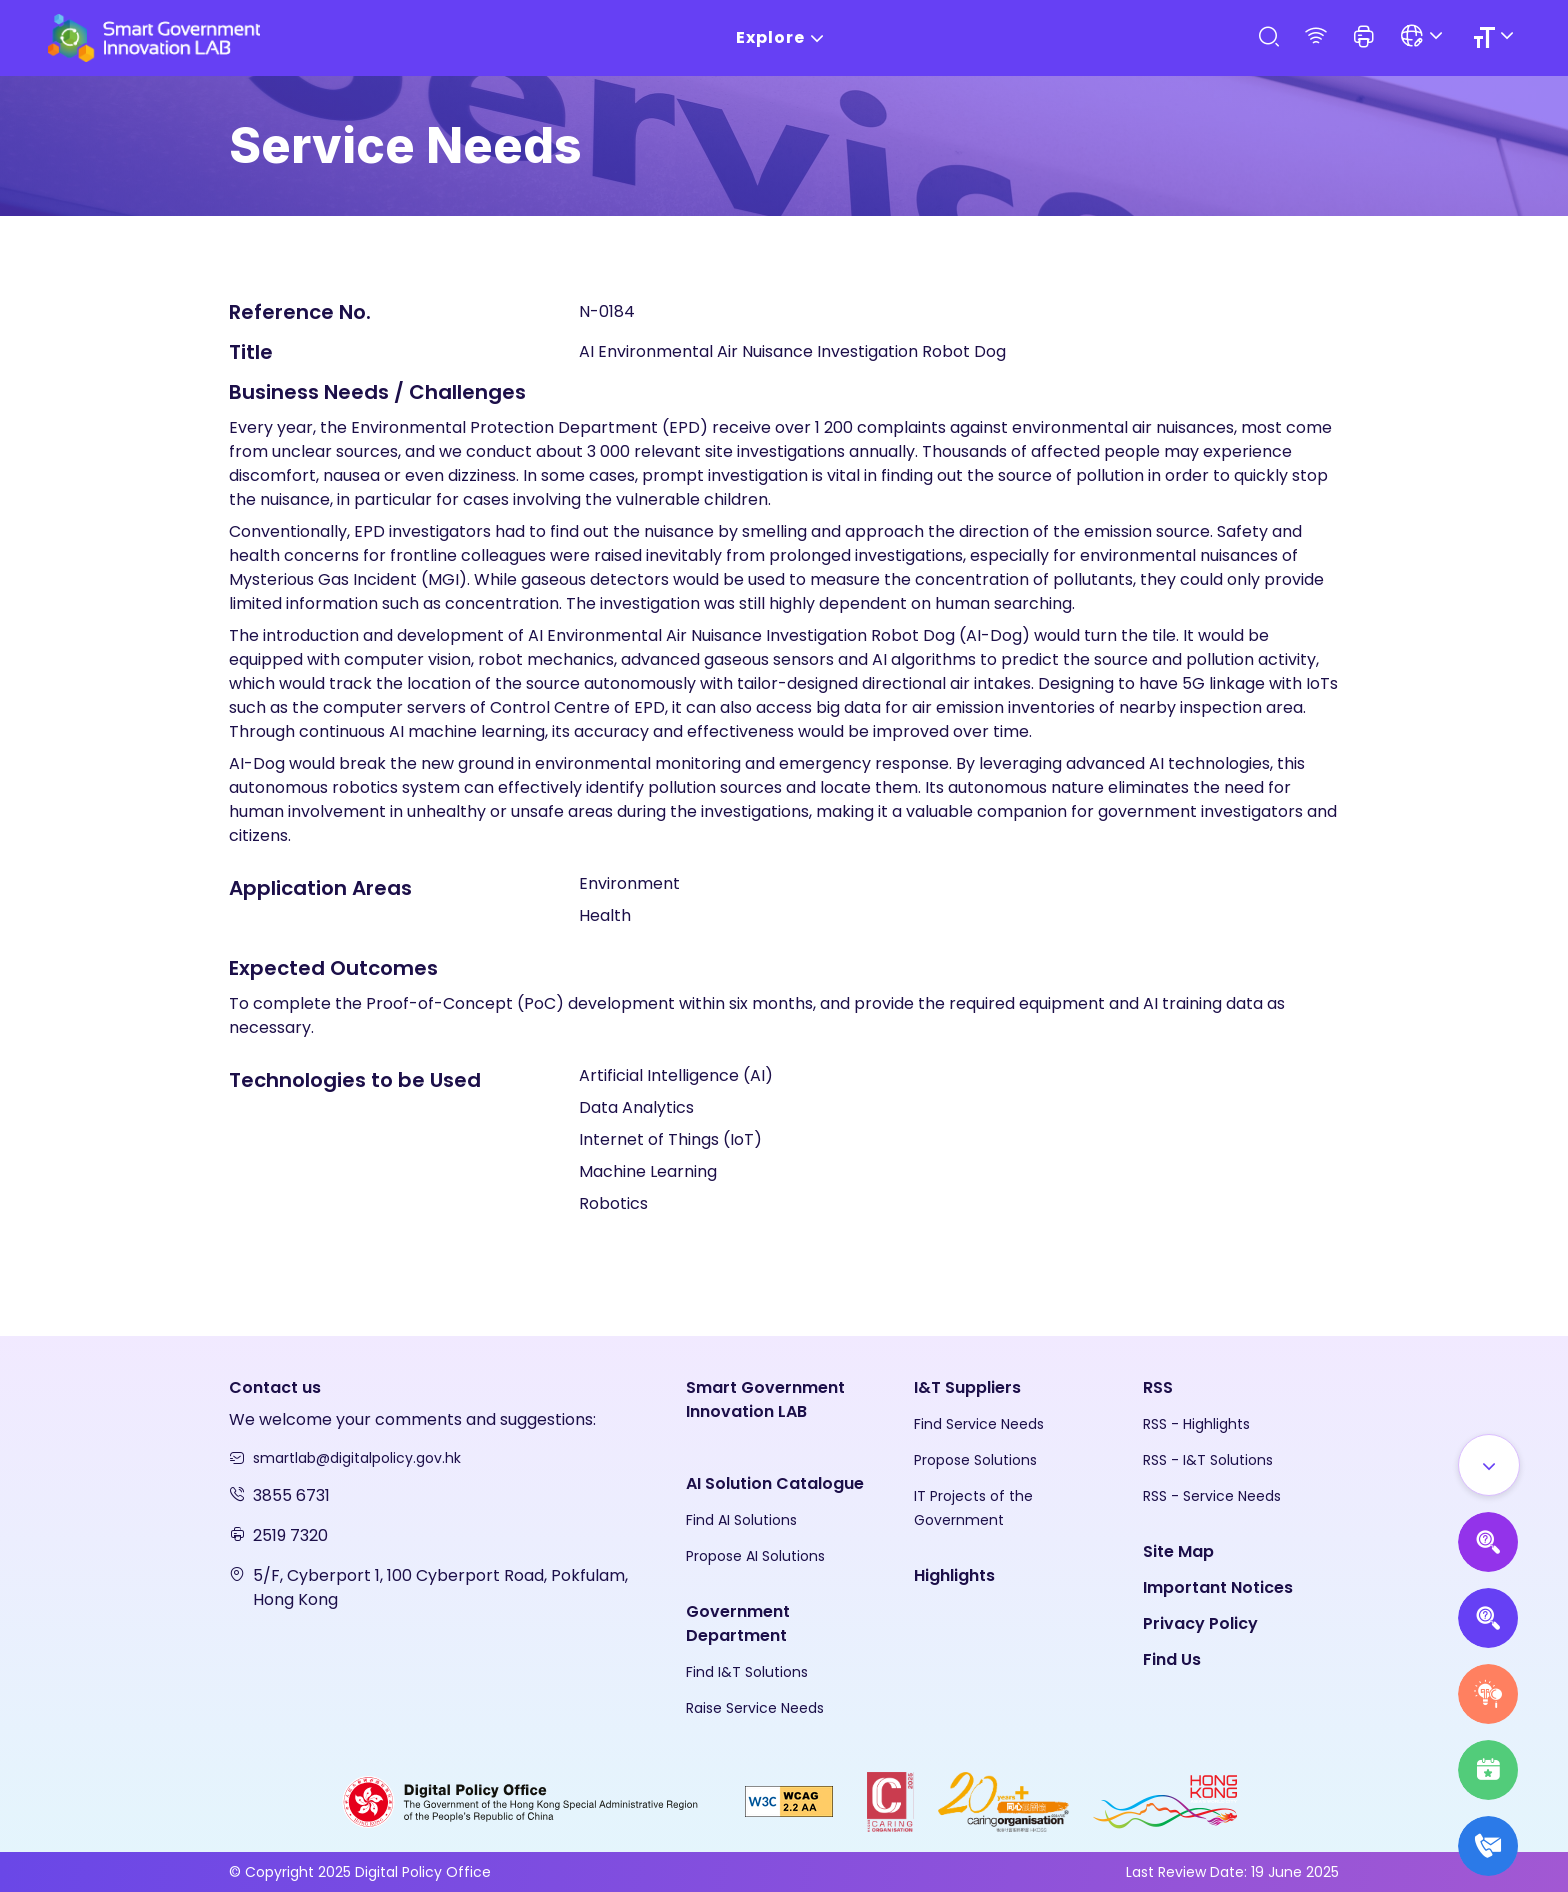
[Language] (1424, 37)
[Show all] (1489, 1465)
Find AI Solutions (741, 1520)
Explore (783, 38)
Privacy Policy (1200, 1623)
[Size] (1496, 37)
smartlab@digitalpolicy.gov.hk (357, 1458)
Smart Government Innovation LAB (765, 1399)
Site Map (1178, 1551)
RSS (1158, 1387)
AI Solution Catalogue (775, 1483)
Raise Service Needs (755, 1708)
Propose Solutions (975, 1460)
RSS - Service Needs (1212, 1496)
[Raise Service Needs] (1488, 1694)
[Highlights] (1488, 1770)
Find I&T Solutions (747, 1672)
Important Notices (1218, 1587)
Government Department (738, 1623)
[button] (1364, 38)
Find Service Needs (979, 1424)
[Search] (1268, 37)
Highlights (954, 1575)
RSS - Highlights (1196, 1424)
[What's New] (1488, 1846)
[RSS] (1316, 37)
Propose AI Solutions (755, 1556)
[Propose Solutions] (1488, 1618)
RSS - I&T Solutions (1208, 1460)
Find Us (1172, 1659)
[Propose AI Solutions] (1488, 1542)
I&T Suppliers (967, 1387)
